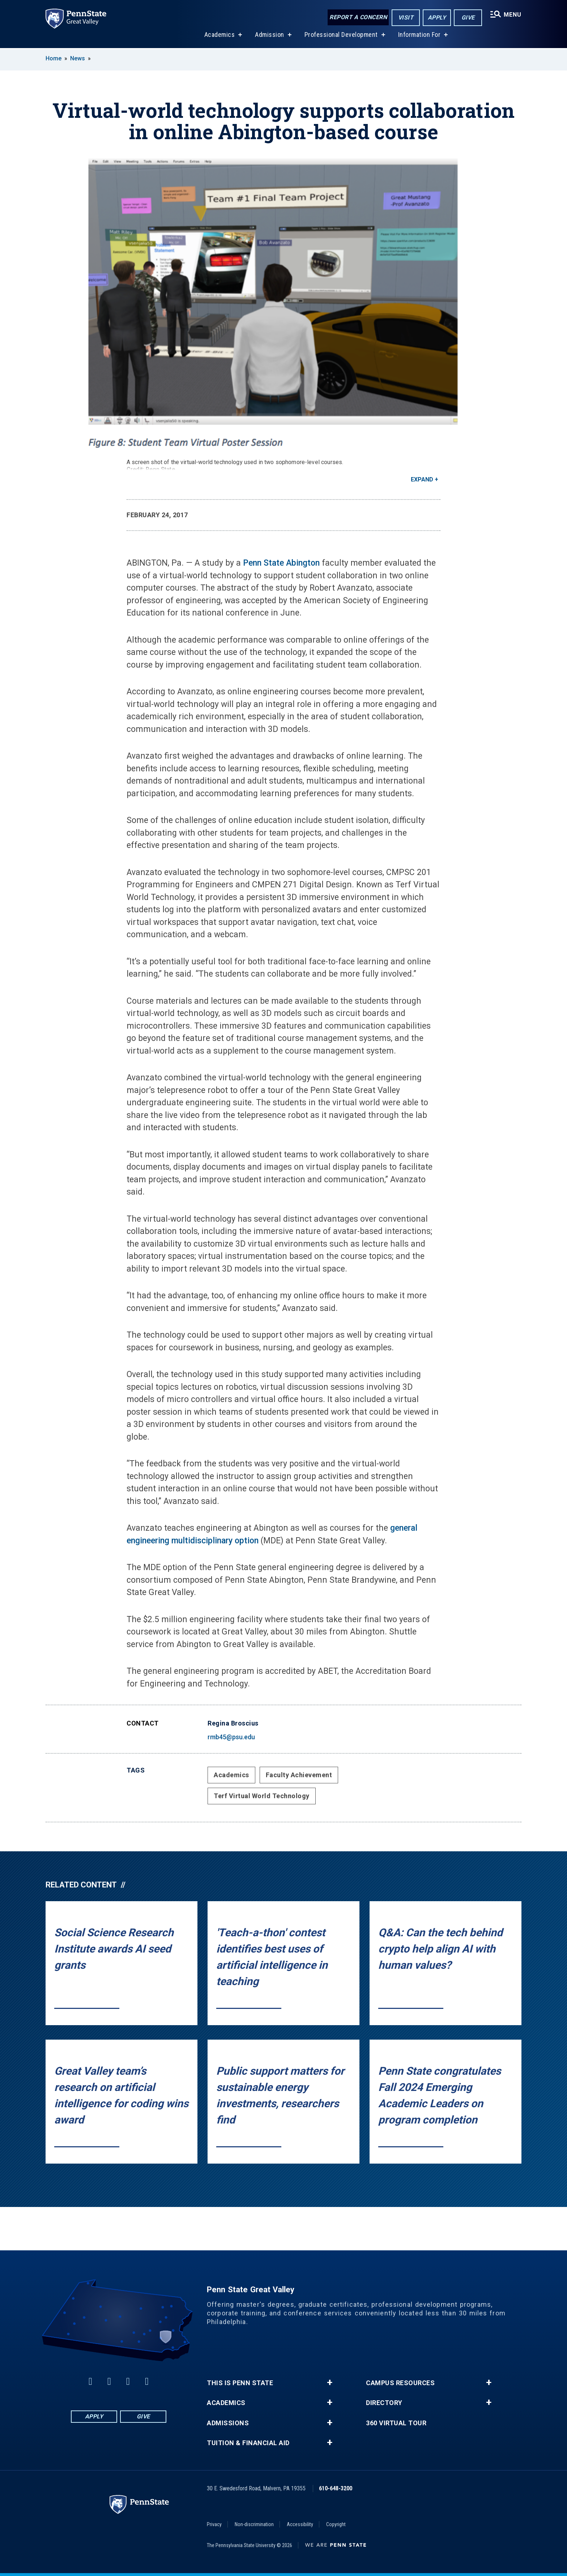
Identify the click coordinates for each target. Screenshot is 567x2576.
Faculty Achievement (299, 1775)
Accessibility (300, 2524)
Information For (419, 35)
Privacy (214, 2524)
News (77, 58)
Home (53, 58)
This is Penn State (240, 2383)
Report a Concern (358, 17)
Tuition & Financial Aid (248, 2443)
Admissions (228, 2423)
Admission (269, 35)
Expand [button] (422, 479)
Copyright (336, 2524)
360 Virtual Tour (396, 2423)
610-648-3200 (335, 2488)
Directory (384, 2402)
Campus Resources (400, 2383)
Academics (219, 35)
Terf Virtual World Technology (262, 1796)
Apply (437, 17)
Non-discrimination (254, 2524)
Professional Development (341, 35)
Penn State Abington (281, 563)
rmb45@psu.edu (231, 1737)
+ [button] (329, 2382)
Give (468, 17)
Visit (406, 17)
